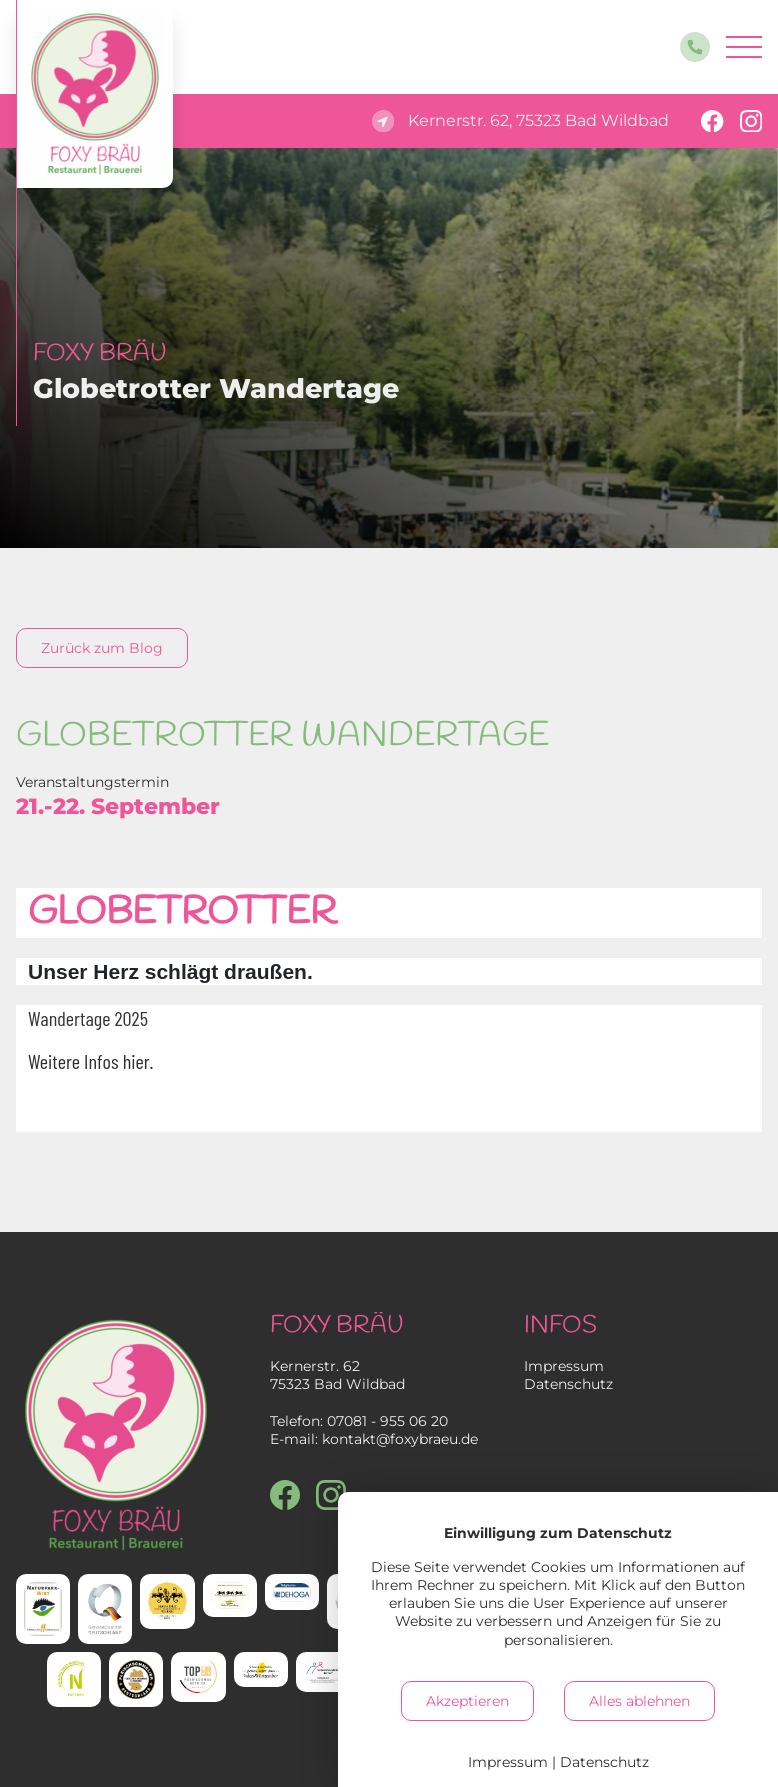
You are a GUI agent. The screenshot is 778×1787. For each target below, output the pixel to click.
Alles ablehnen (639, 1701)
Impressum (564, 1366)
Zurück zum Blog (102, 648)
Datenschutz (568, 1384)
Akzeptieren (467, 1701)
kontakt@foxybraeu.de (400, 1439)
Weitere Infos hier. (90, 1061)
